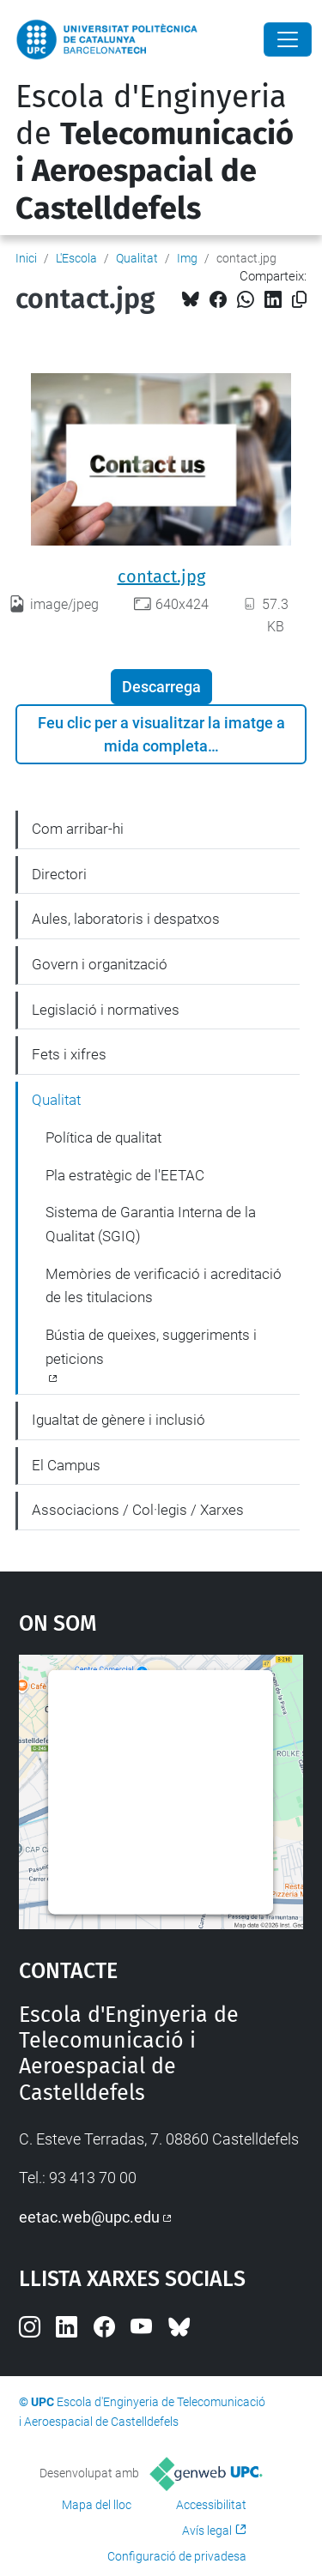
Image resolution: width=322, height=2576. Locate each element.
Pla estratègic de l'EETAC (125, 1175)
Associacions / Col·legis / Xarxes (138, 1509)
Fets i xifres (69, 1054)
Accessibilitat (211, 2505)
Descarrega (161, 687)
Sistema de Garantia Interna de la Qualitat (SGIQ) (151, 1224)
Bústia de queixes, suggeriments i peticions (151, 1346)
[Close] (288, 39)
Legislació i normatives (105, 1009)
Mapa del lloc (96, 2505)
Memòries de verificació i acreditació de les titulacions (164, 1285)
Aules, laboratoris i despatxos (126, 918)
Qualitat (137, 258)
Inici (26, 258)
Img (187, 258)
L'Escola (76, 258)
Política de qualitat (103, 1137)
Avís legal (207, 2530)
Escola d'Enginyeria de (154, 152)
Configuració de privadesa (176, 2556)
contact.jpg (161, 576)
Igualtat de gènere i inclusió (118, 1419)
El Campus (66, 1465)
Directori (59, 874)
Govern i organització (99, 964)
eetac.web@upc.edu (89, 2217)
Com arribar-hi (78, 828)
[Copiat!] (299, 300)
